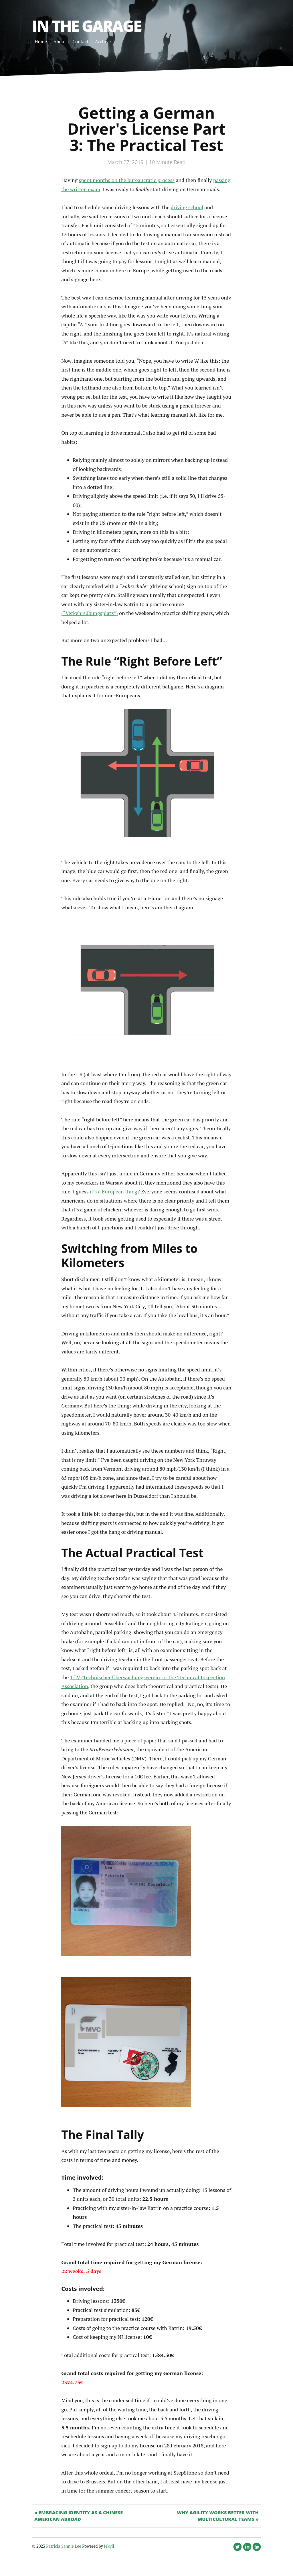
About (59, 41)
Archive (103, 41)
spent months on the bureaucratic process (127, 180)
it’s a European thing (113, 1191)
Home (41, 41)
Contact (80, 41)
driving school (187, 207)
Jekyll (109, 2546)
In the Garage (86, 25)
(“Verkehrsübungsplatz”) (89, 613)
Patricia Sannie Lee (63, 2546)
